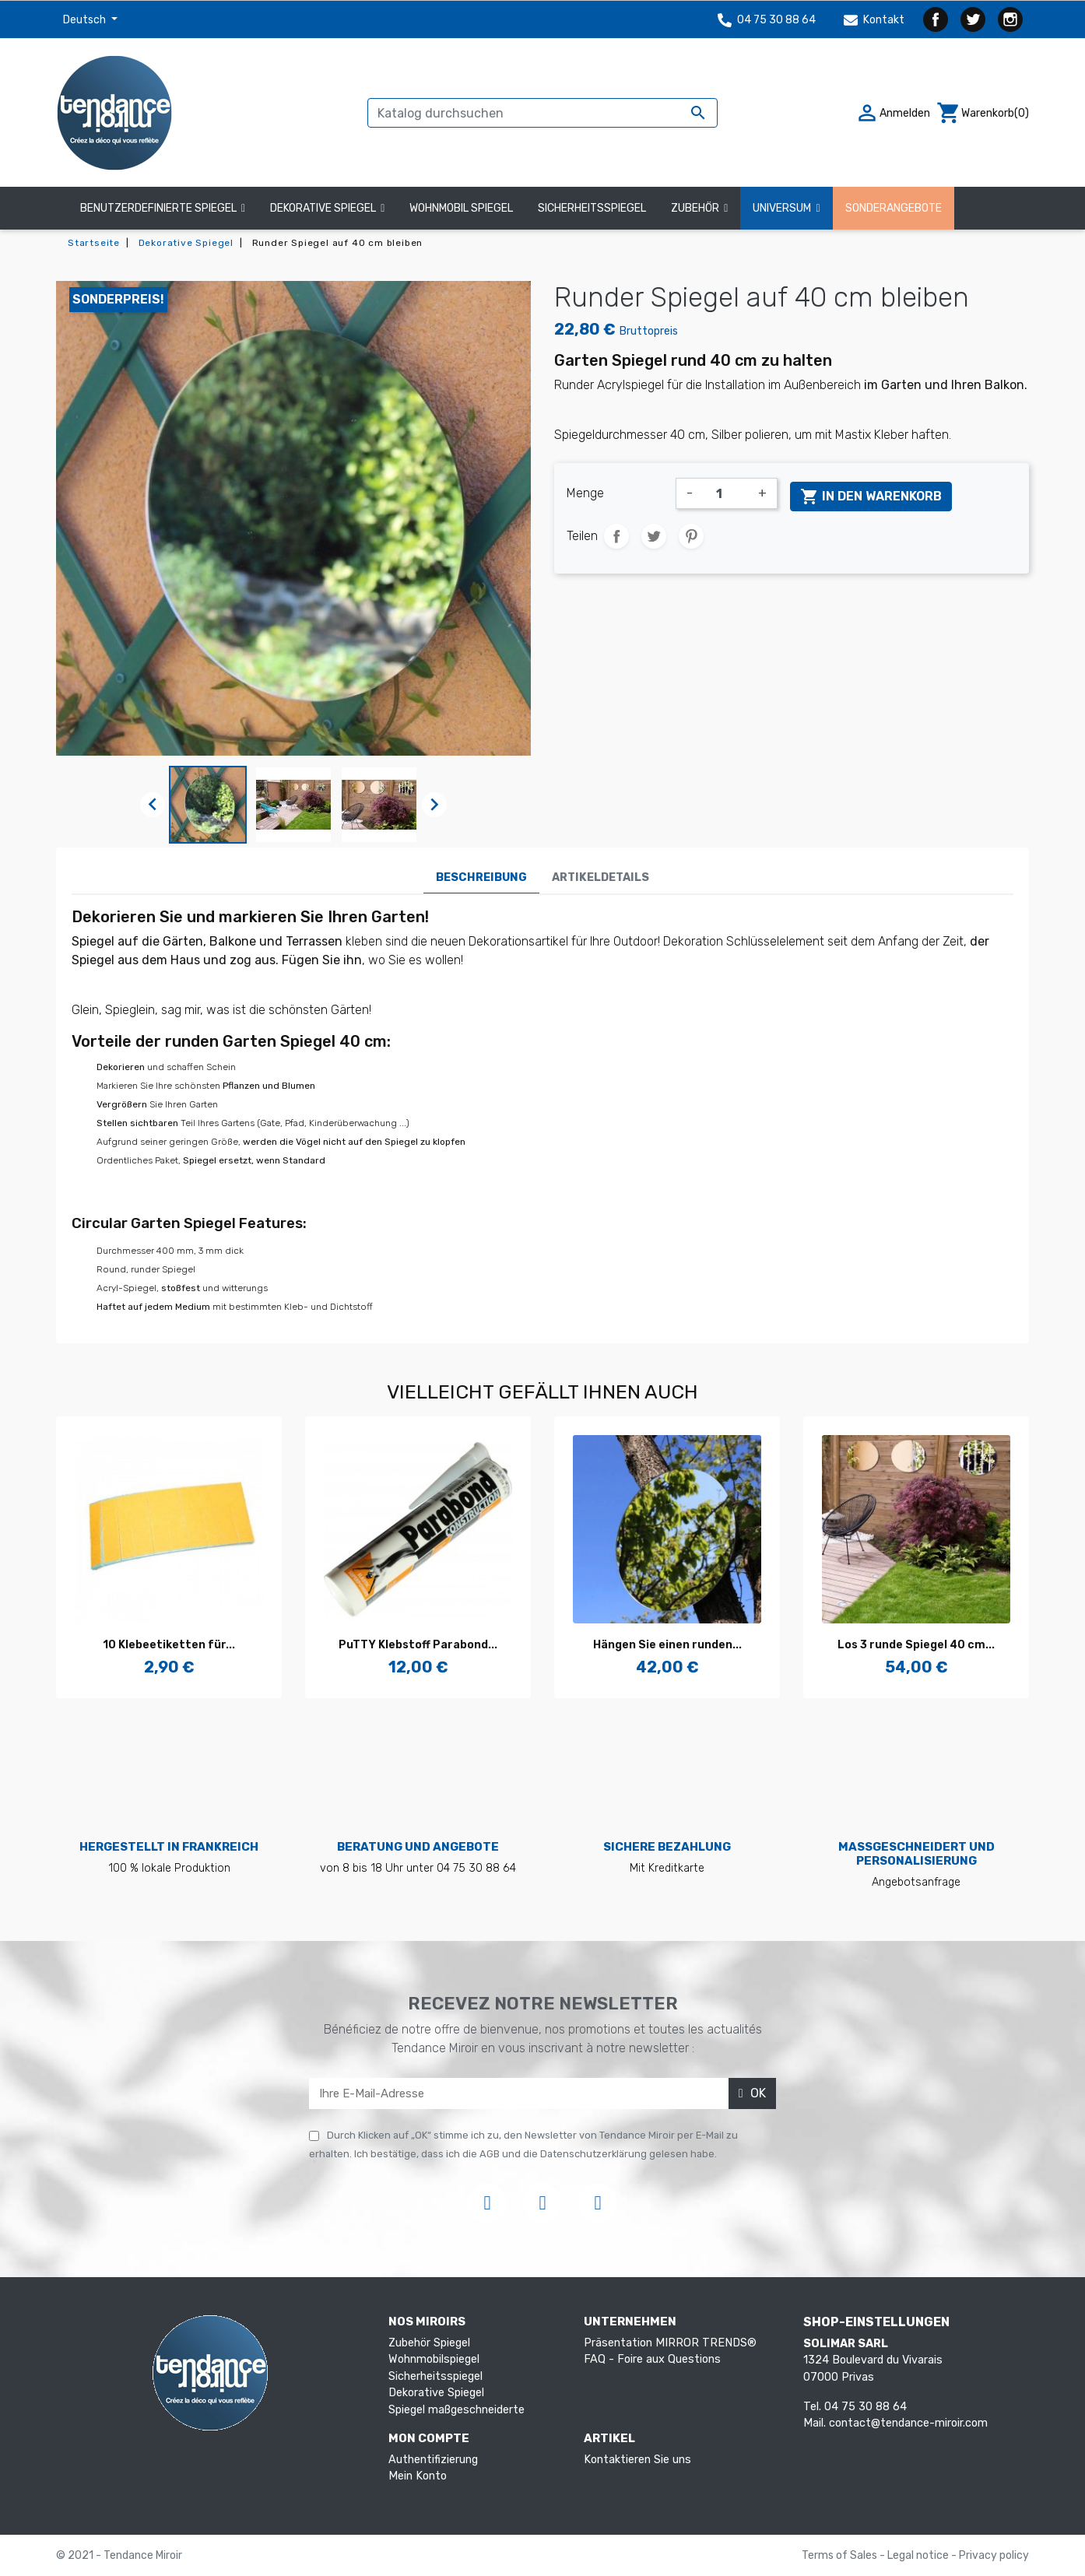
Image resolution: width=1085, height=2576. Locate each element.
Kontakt (874, 19)
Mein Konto (417, 2476)
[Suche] (542, 113)
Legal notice (919, 2555)
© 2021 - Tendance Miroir (119, 2555)
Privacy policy (994, 2555)
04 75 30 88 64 (767, 19)
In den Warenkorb (871, 496)
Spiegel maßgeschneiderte (456, 2409)
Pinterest (691, 536)
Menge (585, 493)
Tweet (653, 536)
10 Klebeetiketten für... (169, 1644)
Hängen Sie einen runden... (667, 1644)
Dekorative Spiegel (436, 2392)
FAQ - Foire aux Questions (652, 2359)
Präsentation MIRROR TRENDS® (670, 2343)
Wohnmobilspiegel (433, 2359)
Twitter (972, 19)
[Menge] (725, 493)
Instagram (1010, 19)
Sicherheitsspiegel (435, 2376)
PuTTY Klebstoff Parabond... (418, 1644)
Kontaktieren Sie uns (637, 2459)
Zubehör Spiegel (429, 2343)
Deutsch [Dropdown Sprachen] (85, 19)
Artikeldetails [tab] (600, 877)
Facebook (935, 19)
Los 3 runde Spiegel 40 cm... (916, 1644)
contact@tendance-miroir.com (908, 2423)
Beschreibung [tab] (481, 877)
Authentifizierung (433, 2459)
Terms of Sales (841, 2555)
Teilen (616, 536)
